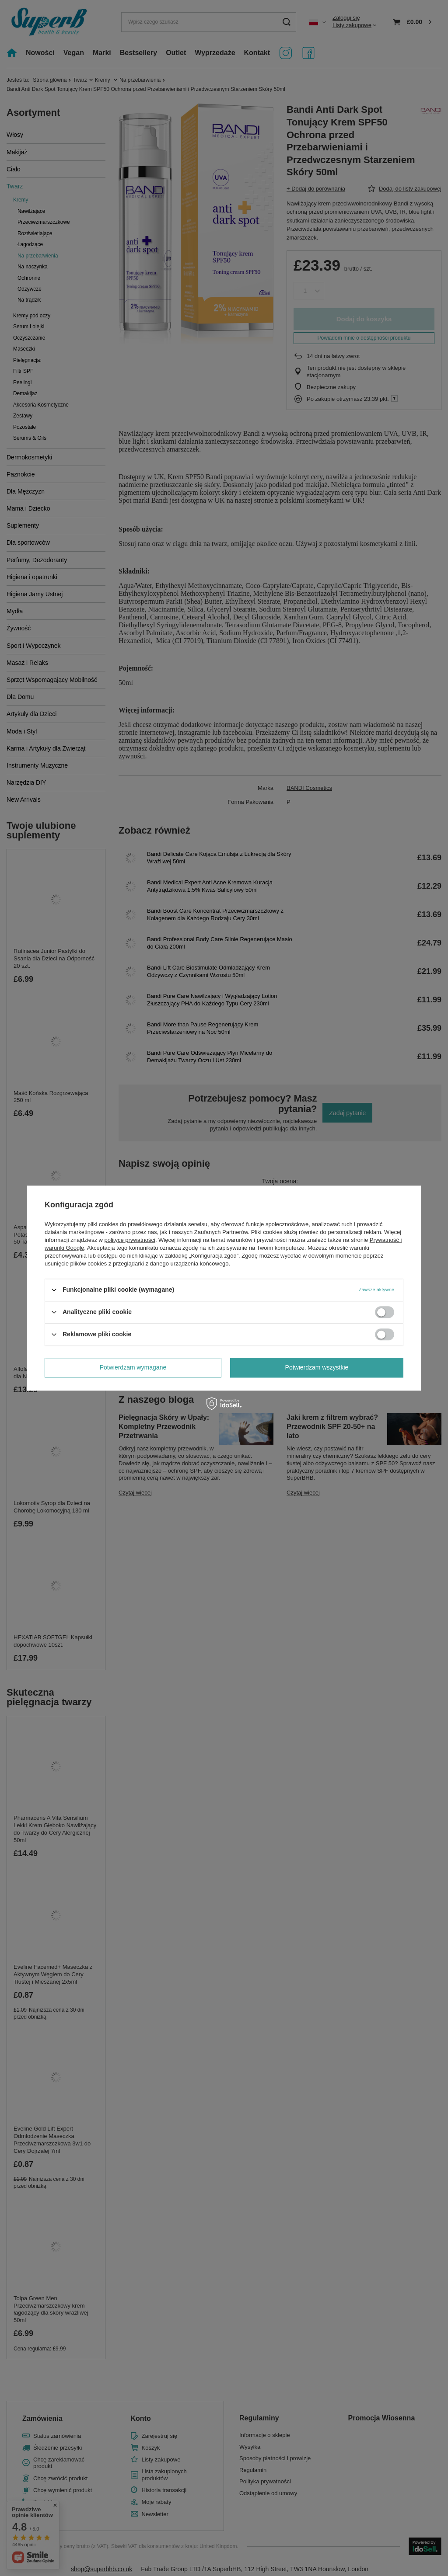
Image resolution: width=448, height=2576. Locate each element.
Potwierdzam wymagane (133, 1367)
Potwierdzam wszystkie (317, 1367)
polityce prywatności (130, 1240)
